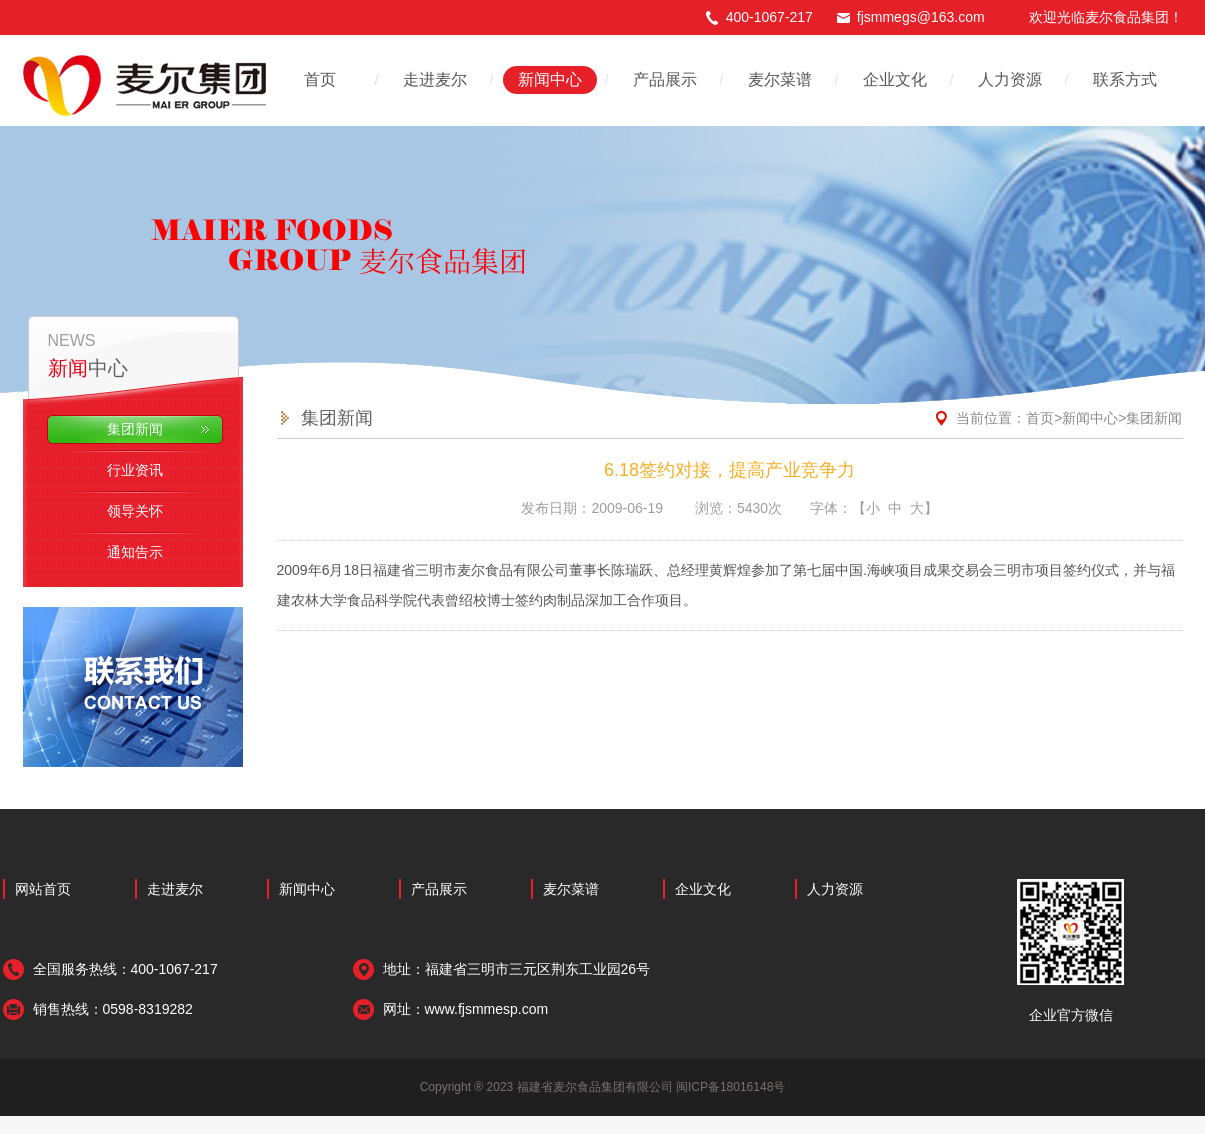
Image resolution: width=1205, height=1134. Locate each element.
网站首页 (43, 889)
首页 (320, 79)
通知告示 (131, 552)
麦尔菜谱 (780, 79)
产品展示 (665, 79)
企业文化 (895, 79)
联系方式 (1125, 79)
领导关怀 (131, 511)
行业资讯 (131, 470)
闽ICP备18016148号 (730, 1087)
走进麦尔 (435, 79)
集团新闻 (131, 429)
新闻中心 (550, 79)
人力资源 (1010, 79)
